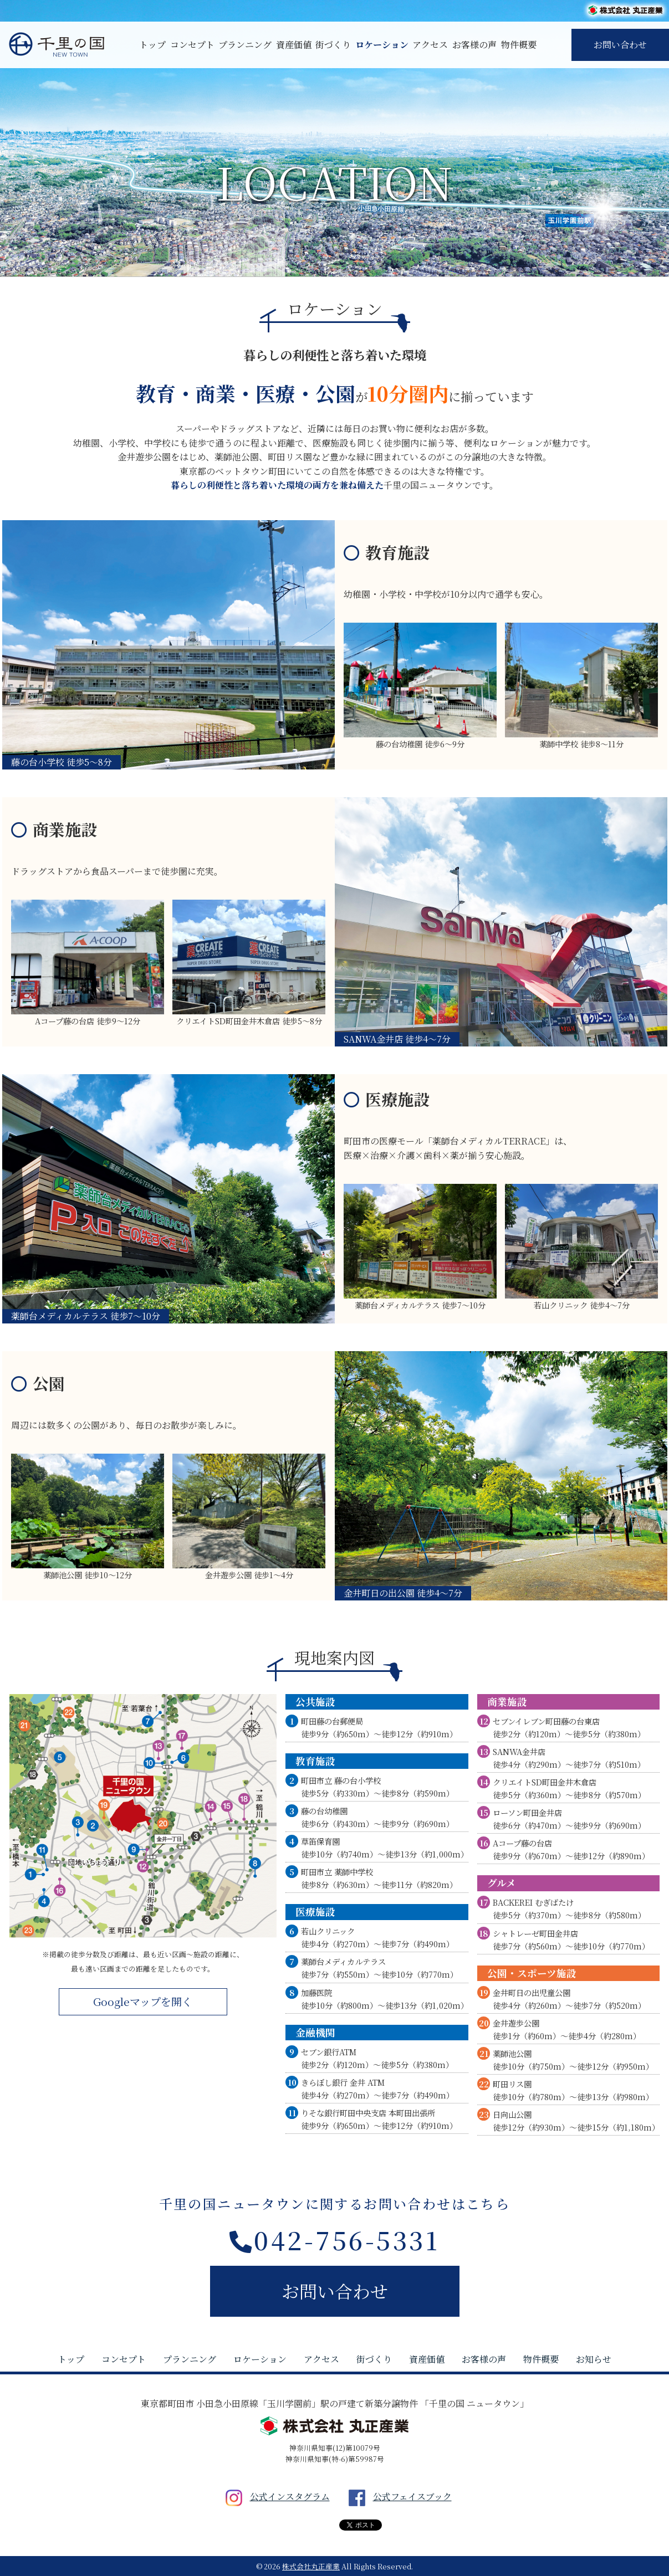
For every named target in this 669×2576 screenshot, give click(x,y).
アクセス (430, 44)
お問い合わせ (620, 44)
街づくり (333, 44)
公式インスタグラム (274, 2496)
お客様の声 (474, 44)
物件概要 (519, 44)
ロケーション (381, 44)
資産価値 (293, 44)
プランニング (245, 44)
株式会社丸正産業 (311, 2566)
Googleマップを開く (142, 2001)
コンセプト (192, 44)
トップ (152, 44)
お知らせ (593, 2359)
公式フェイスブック (396, 2496)
